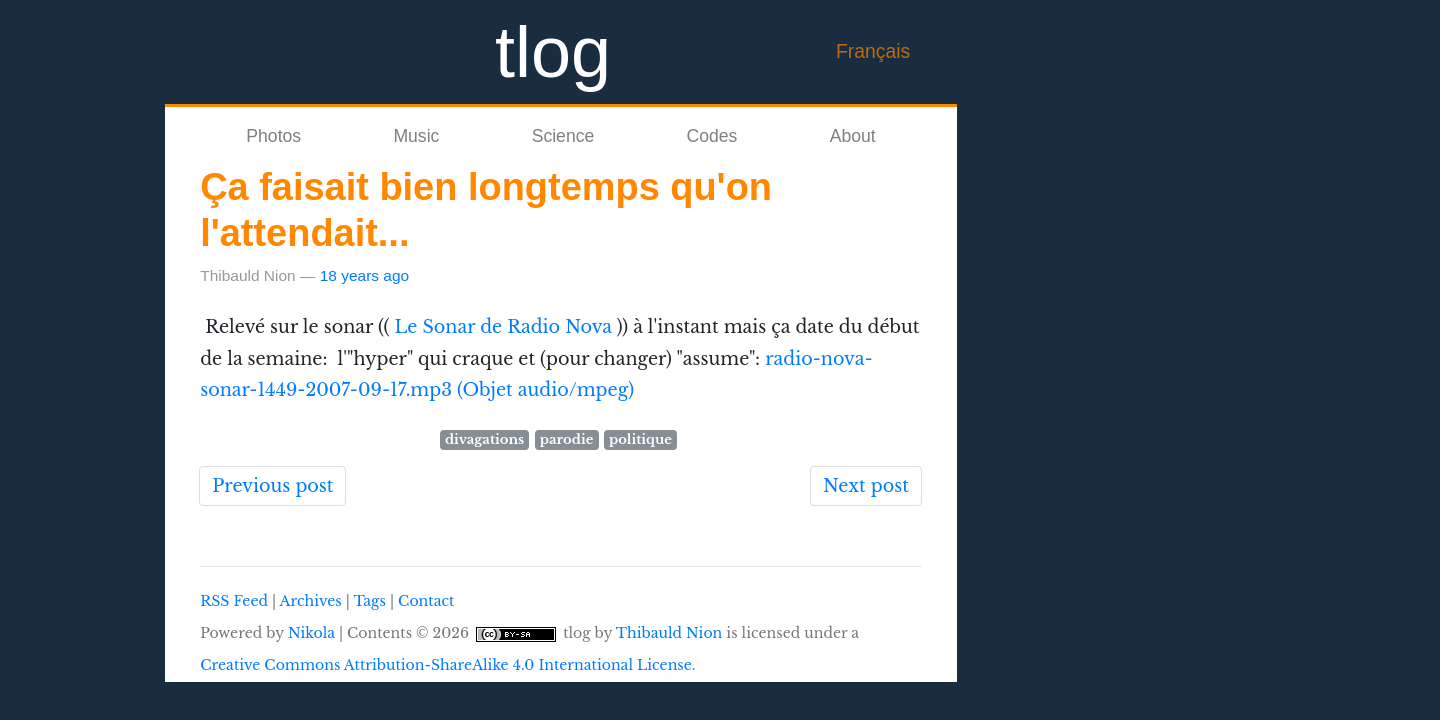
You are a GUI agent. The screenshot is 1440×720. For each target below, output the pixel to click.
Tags (369, 601)
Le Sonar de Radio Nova (503, 327)
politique (640, 439)
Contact (426, 601)
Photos (273, 136)
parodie (567, 439)
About (853, 136)
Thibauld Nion (669, 633)
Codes (712, 136)
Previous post (272, 486)
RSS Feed (234, 601)
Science (563, 136)
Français (873, 51)
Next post (866, 486)
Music (416, 136)
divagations (484, 439)
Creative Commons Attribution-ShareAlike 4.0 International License (446, 665)
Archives (311, 601)
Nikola (311, 633)
